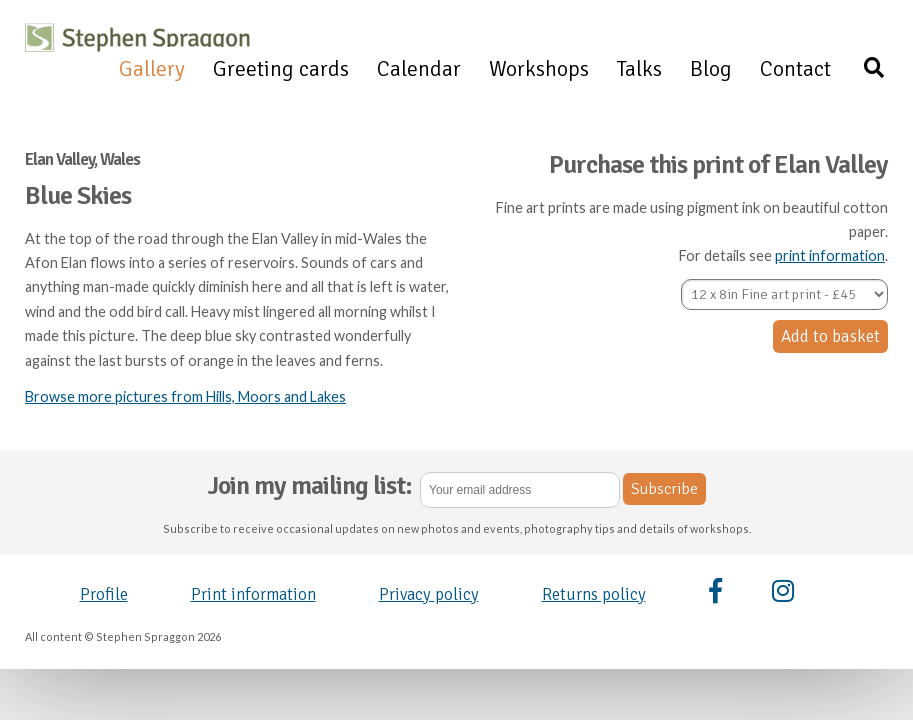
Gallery (152, 69)
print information (830, 255)
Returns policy (594, 594)
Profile (104, 594)
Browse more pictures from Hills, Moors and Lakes (185, 396)
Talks (639, 69)
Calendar (419, 69)
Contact (795, 69)
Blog (711, 69)
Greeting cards (281, 69)
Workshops (539, 69)
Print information (253, 594)
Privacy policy (429, 594)
